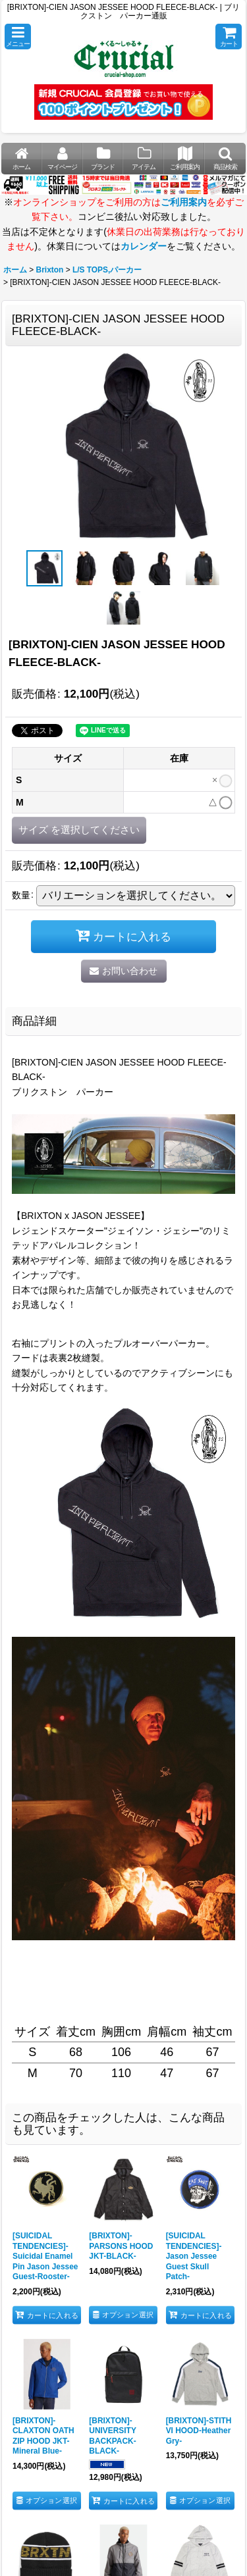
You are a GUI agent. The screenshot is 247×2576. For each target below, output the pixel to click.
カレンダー (144, 246)
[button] (18, 36)
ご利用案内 (184, 202)
